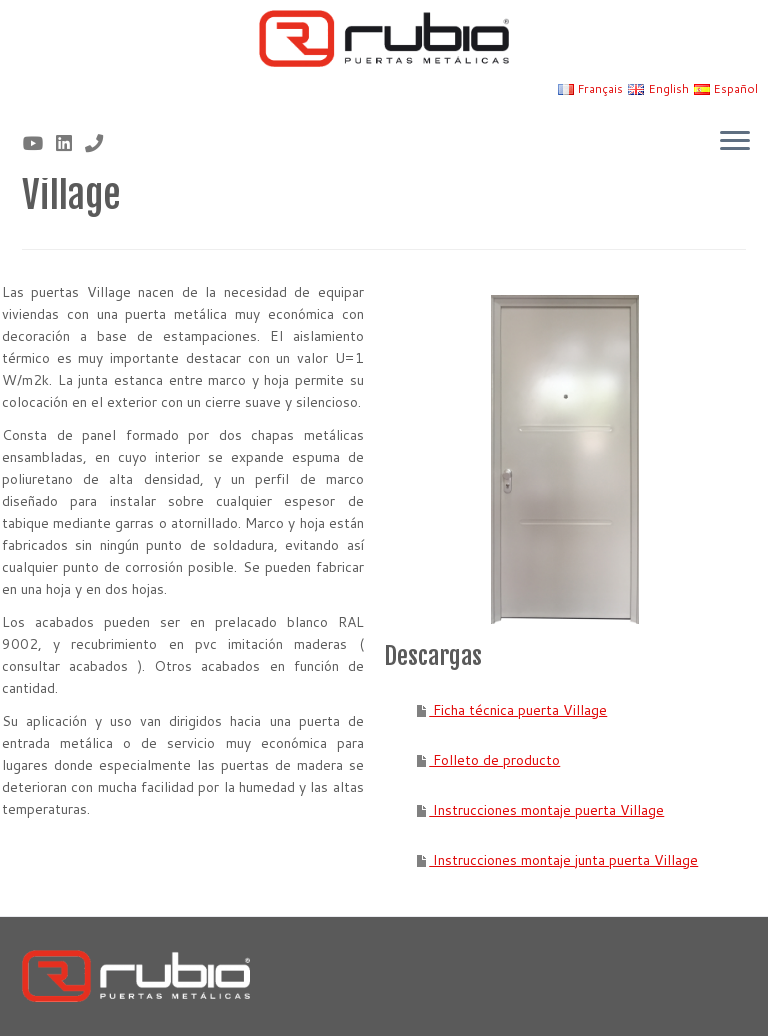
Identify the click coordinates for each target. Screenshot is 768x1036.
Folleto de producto (494, 760)
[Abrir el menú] (735, 142)
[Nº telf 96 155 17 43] (100, 143)
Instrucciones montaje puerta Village (546, 810)
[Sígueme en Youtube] (39, 143)
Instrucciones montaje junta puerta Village (563, 860)
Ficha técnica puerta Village (518, 710)
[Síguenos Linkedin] (70, 143)
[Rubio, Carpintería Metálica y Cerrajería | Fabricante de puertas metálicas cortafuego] (384, 38)
